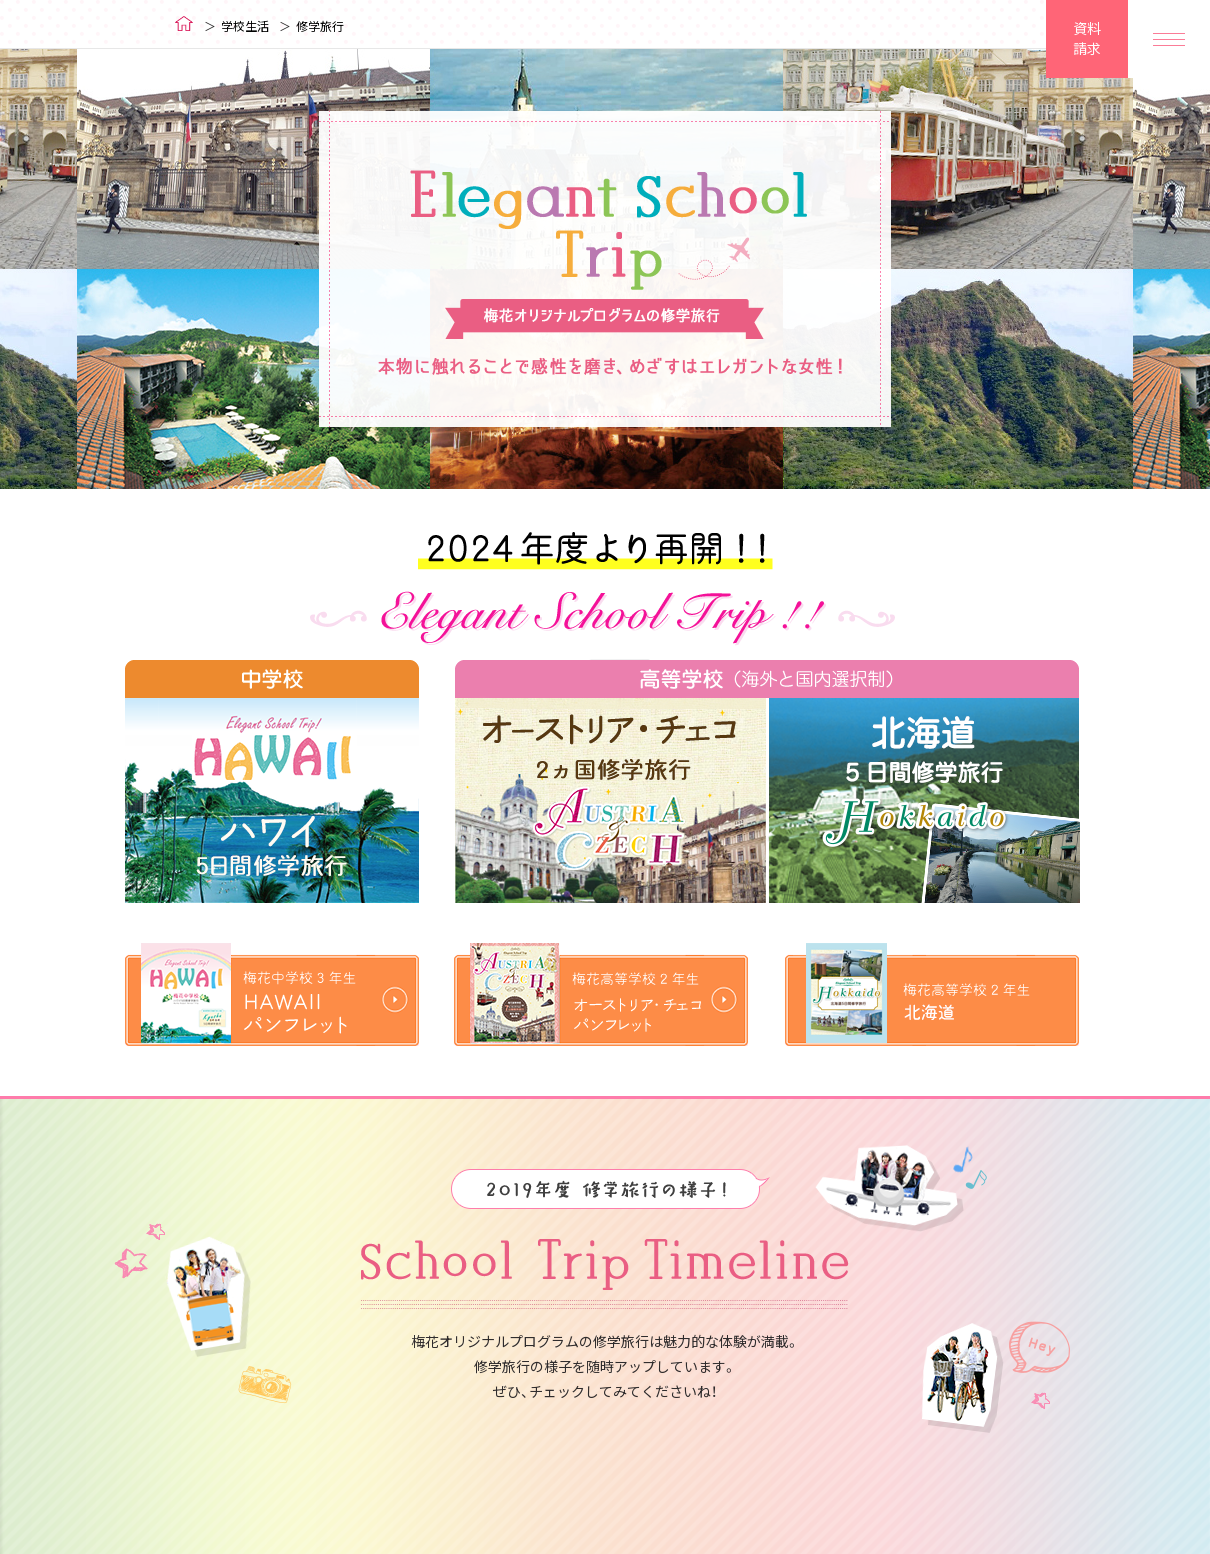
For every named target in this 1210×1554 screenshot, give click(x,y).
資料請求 (1087, 38)
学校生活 (245, 26)
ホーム (184, 24)
